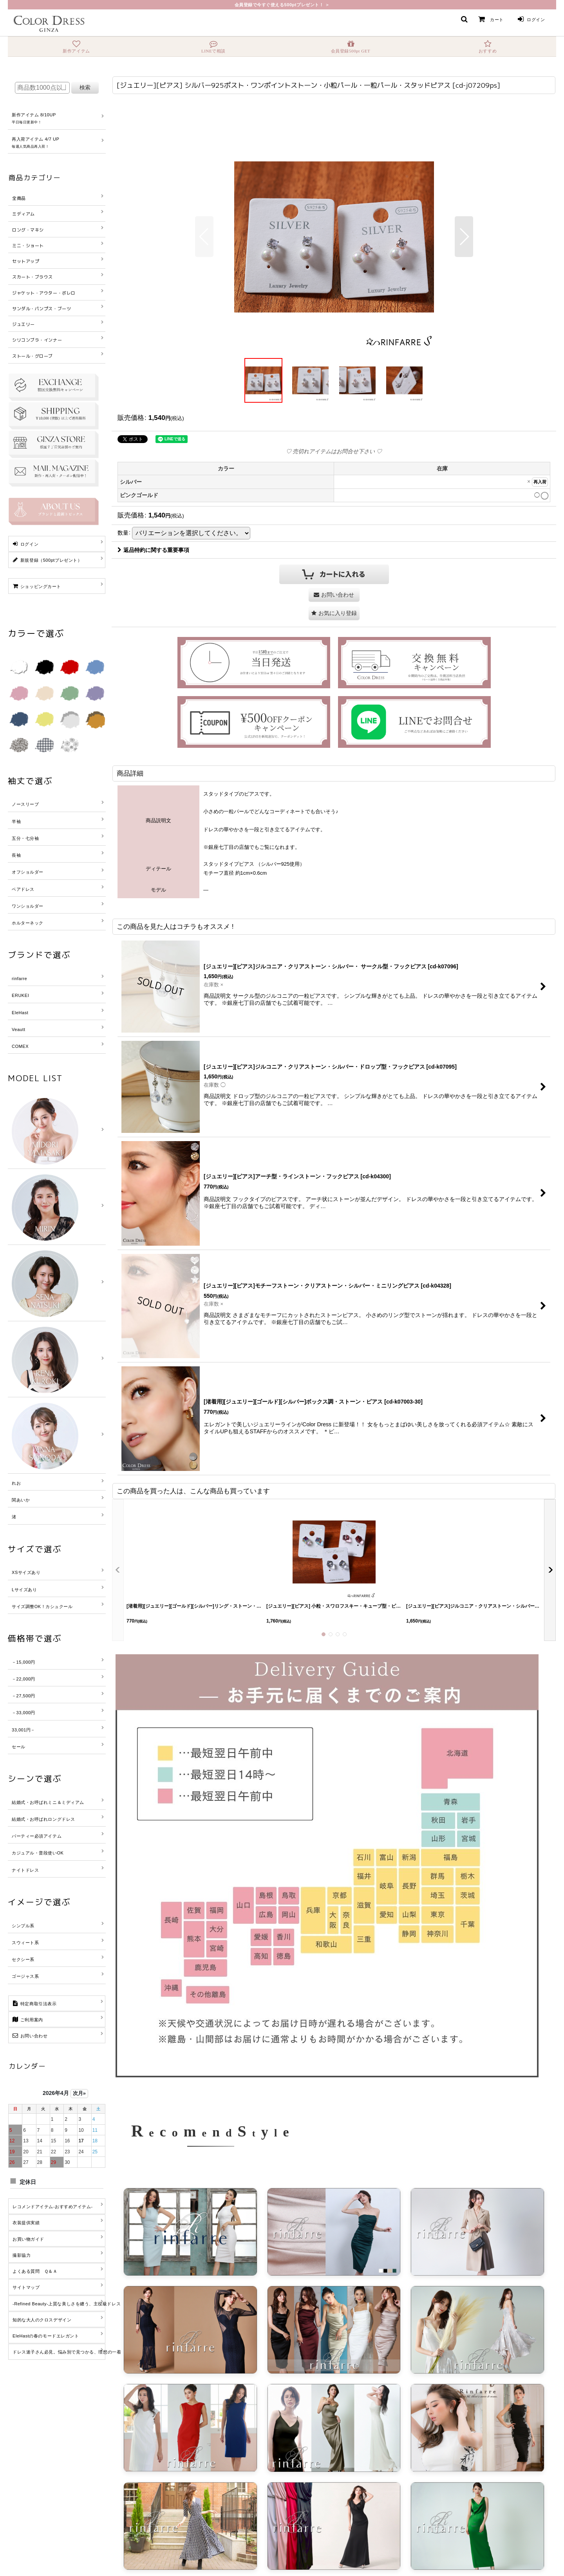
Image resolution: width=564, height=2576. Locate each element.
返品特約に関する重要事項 (153, 550)
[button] (464, 19)
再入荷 (539, 481)
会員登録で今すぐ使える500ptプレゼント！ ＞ (282, 4)
